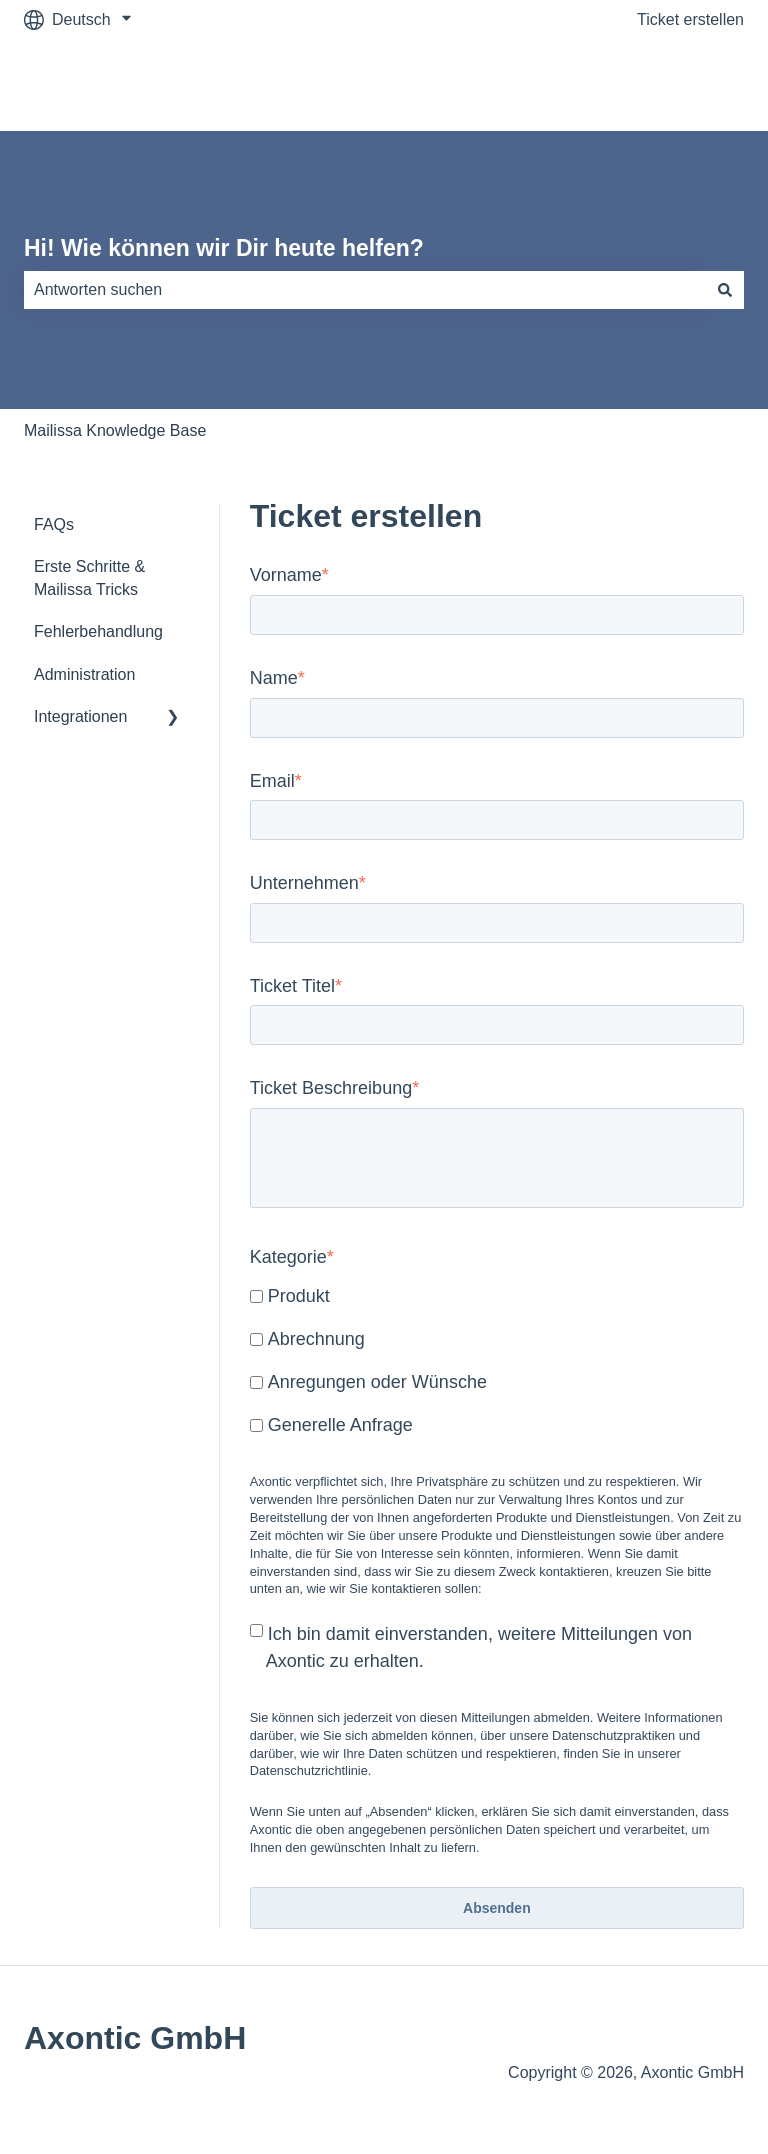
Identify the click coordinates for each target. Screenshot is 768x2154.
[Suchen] (725, 290)
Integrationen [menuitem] (80, 716)
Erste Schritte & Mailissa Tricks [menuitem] (89, 577)
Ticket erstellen (690, 19)
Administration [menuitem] (84, 674)
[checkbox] (497, 1362)
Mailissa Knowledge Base (115, 430)
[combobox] (365, 290)
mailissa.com (678, 84)
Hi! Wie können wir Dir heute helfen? (224, 248)
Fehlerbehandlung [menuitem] (98, 631)
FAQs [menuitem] (54, 524)
